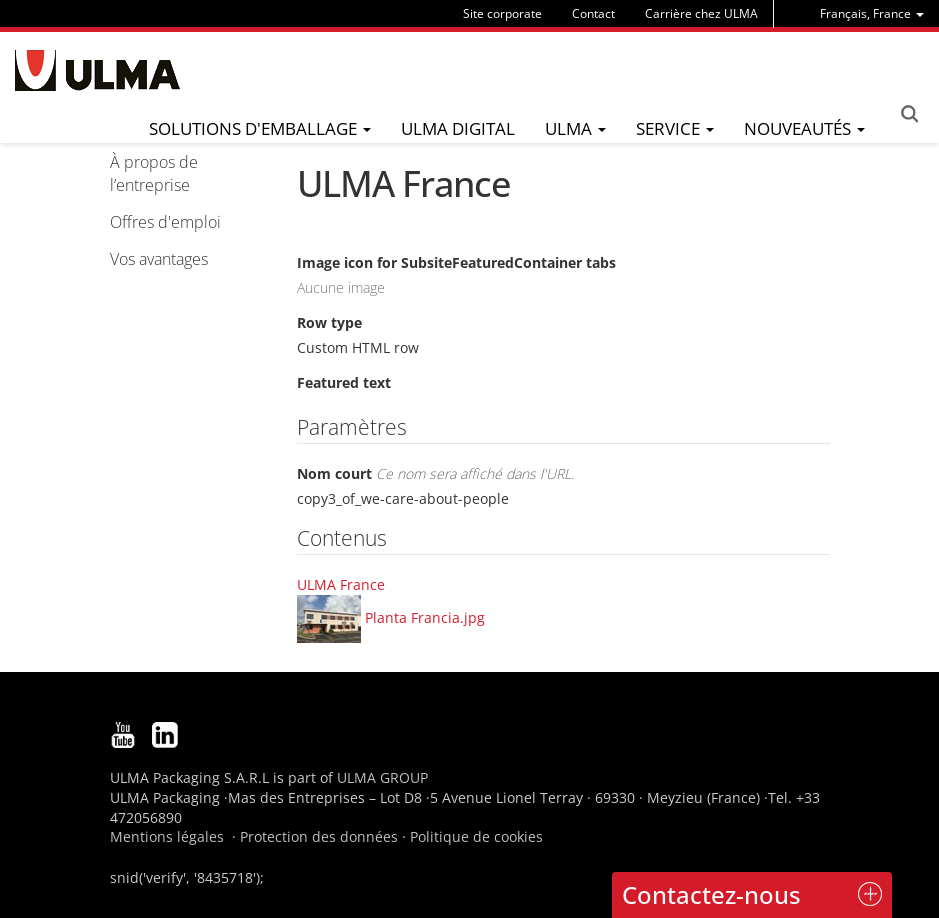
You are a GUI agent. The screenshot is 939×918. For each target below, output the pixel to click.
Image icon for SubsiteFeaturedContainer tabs (456, 262)
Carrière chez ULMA (701, 13)
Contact (593, 13)
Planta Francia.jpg (425, 616)
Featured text (344, 382)
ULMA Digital (458, 128)
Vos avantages (159, 259)
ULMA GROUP (382, 777)
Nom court (435, 473)
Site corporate (502, 13)
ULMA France (341, 584)
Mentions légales (167, 836)
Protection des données (319, 836)
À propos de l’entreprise (154, 173)
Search (909, 114)
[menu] (872, 13)
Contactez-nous (711, 894)
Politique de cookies (476, 836)
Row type (329, 322)
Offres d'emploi (165, 222)
